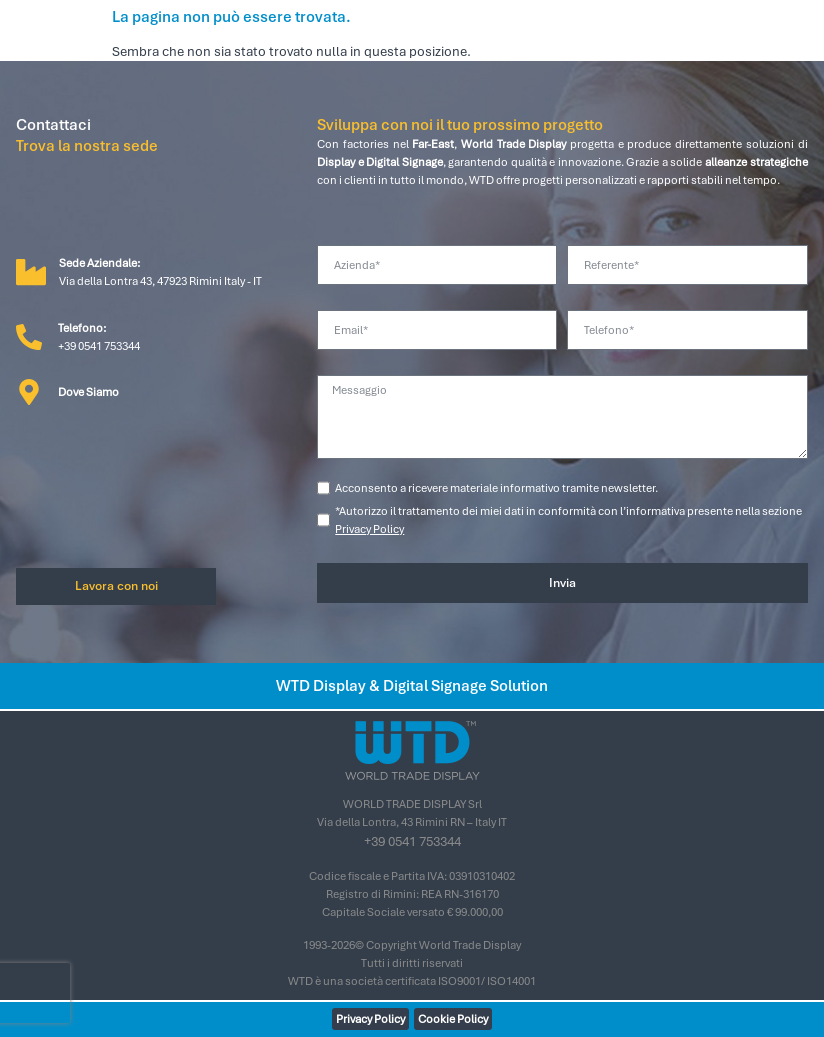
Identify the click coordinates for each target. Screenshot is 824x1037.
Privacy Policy (369, 529)
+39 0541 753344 (412, 841)
